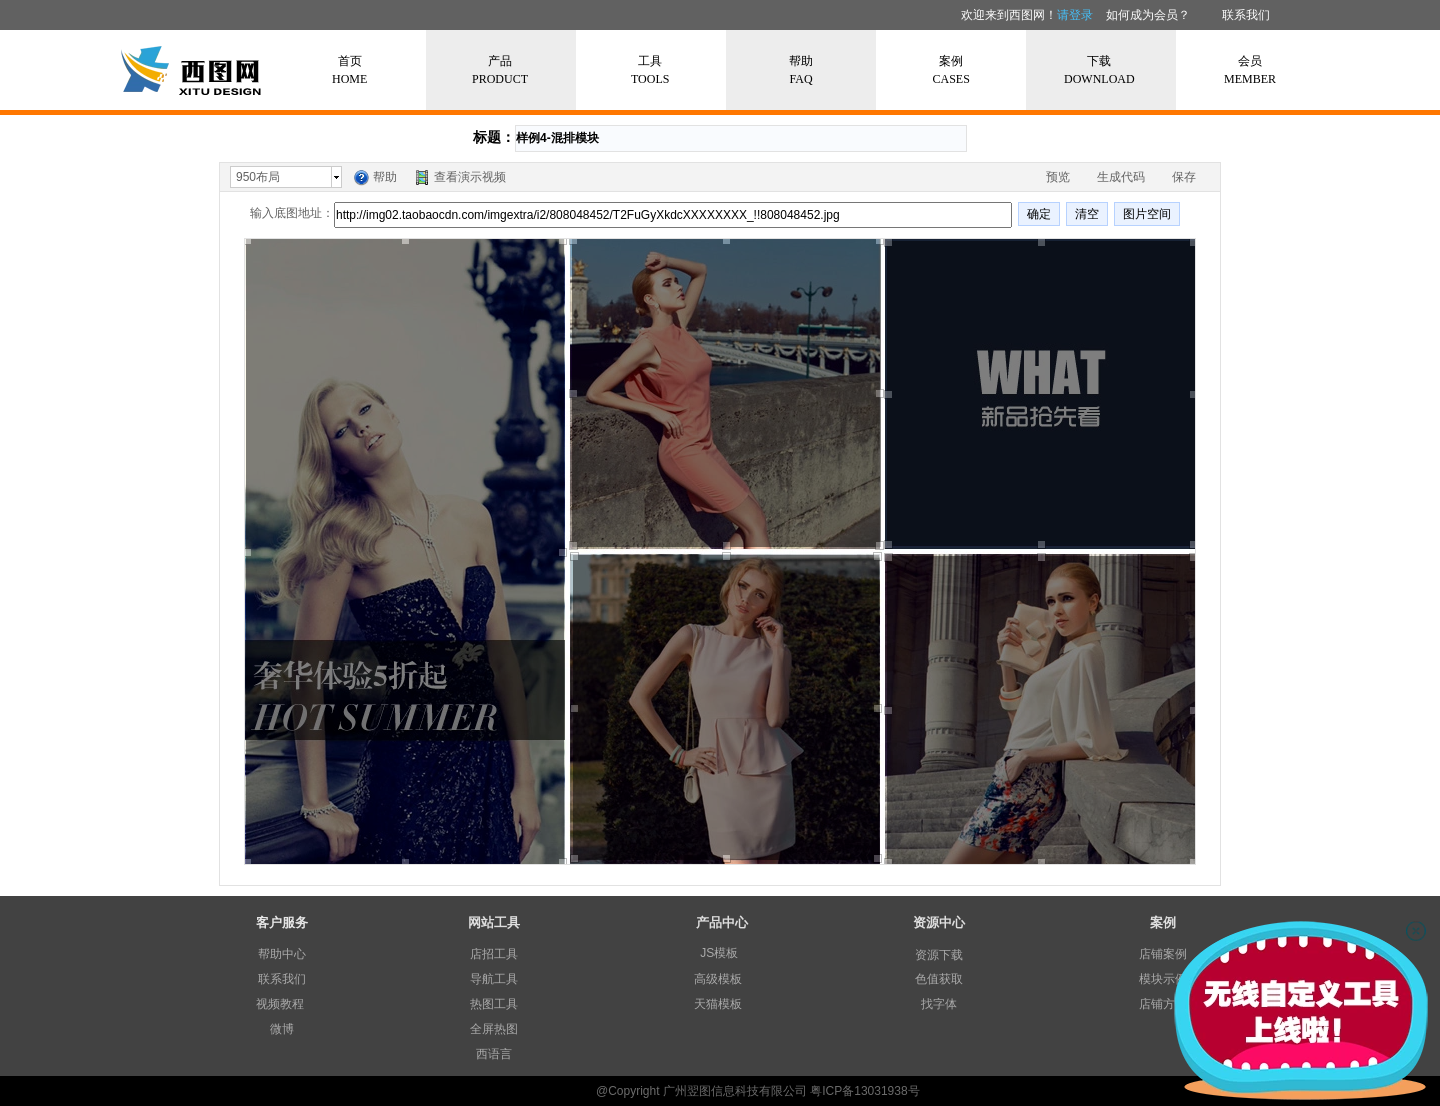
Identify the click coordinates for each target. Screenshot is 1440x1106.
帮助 (385, 177)
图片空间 (1147, 214)
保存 (1184, 177)
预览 (1058, 177)
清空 (1087, 214)
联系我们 (1246, 15)
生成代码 (1121, 177)
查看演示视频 (470, 177)
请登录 (1075, 15)
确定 (1039, 214)
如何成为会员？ (1148, 15)
